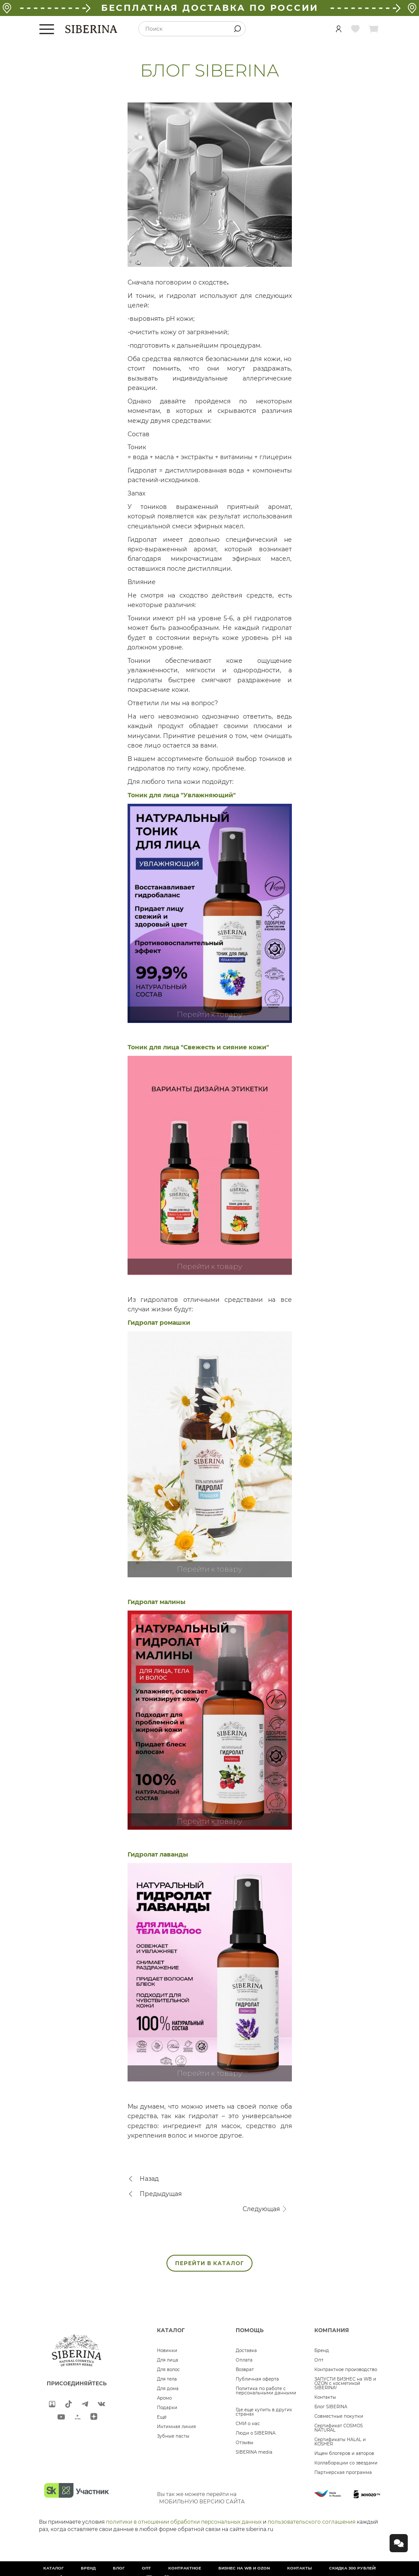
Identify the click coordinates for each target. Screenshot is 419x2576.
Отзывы (244, 2442)
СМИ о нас (248, 2423)
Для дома (168, 2388)
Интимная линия (176, 2426)
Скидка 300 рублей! (352, 2568)
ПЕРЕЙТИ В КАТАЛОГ (209, 2263)
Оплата (244, 2360)
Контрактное (184, 2568)
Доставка (246, 2350)
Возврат (245, 2369)
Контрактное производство (345, 2369)
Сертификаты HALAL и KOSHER (340, 2442)
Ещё (161, 2417)
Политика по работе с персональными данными (266, 2391)
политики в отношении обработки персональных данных (184, 2521)
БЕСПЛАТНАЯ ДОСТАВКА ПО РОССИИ (209, 8)
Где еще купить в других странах (264, 2412)
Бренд (321, 2350)
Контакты (325, 2397)
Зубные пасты (173, 2436)
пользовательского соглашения (311, 2521)
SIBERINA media (254, 2452)
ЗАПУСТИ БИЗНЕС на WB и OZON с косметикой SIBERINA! (345, 2383)
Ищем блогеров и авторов (344, 2453)
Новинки (167, 2350)
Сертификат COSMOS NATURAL (338, 2428)
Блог (119, 2568)
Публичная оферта (257, 2379)
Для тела (167, 2379)
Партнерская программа (343, 2472)
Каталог (53, 2568)
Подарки (167, 2407)
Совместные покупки (338, 2416)
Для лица (167, 2360)
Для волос (168, 2369)
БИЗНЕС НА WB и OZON (244, 2568)
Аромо (164, 2398)
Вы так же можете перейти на (201, 2498)
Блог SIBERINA (330, 2407)
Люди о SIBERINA (255, 2433)
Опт (318, 2360)
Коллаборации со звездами (345, 2463)
